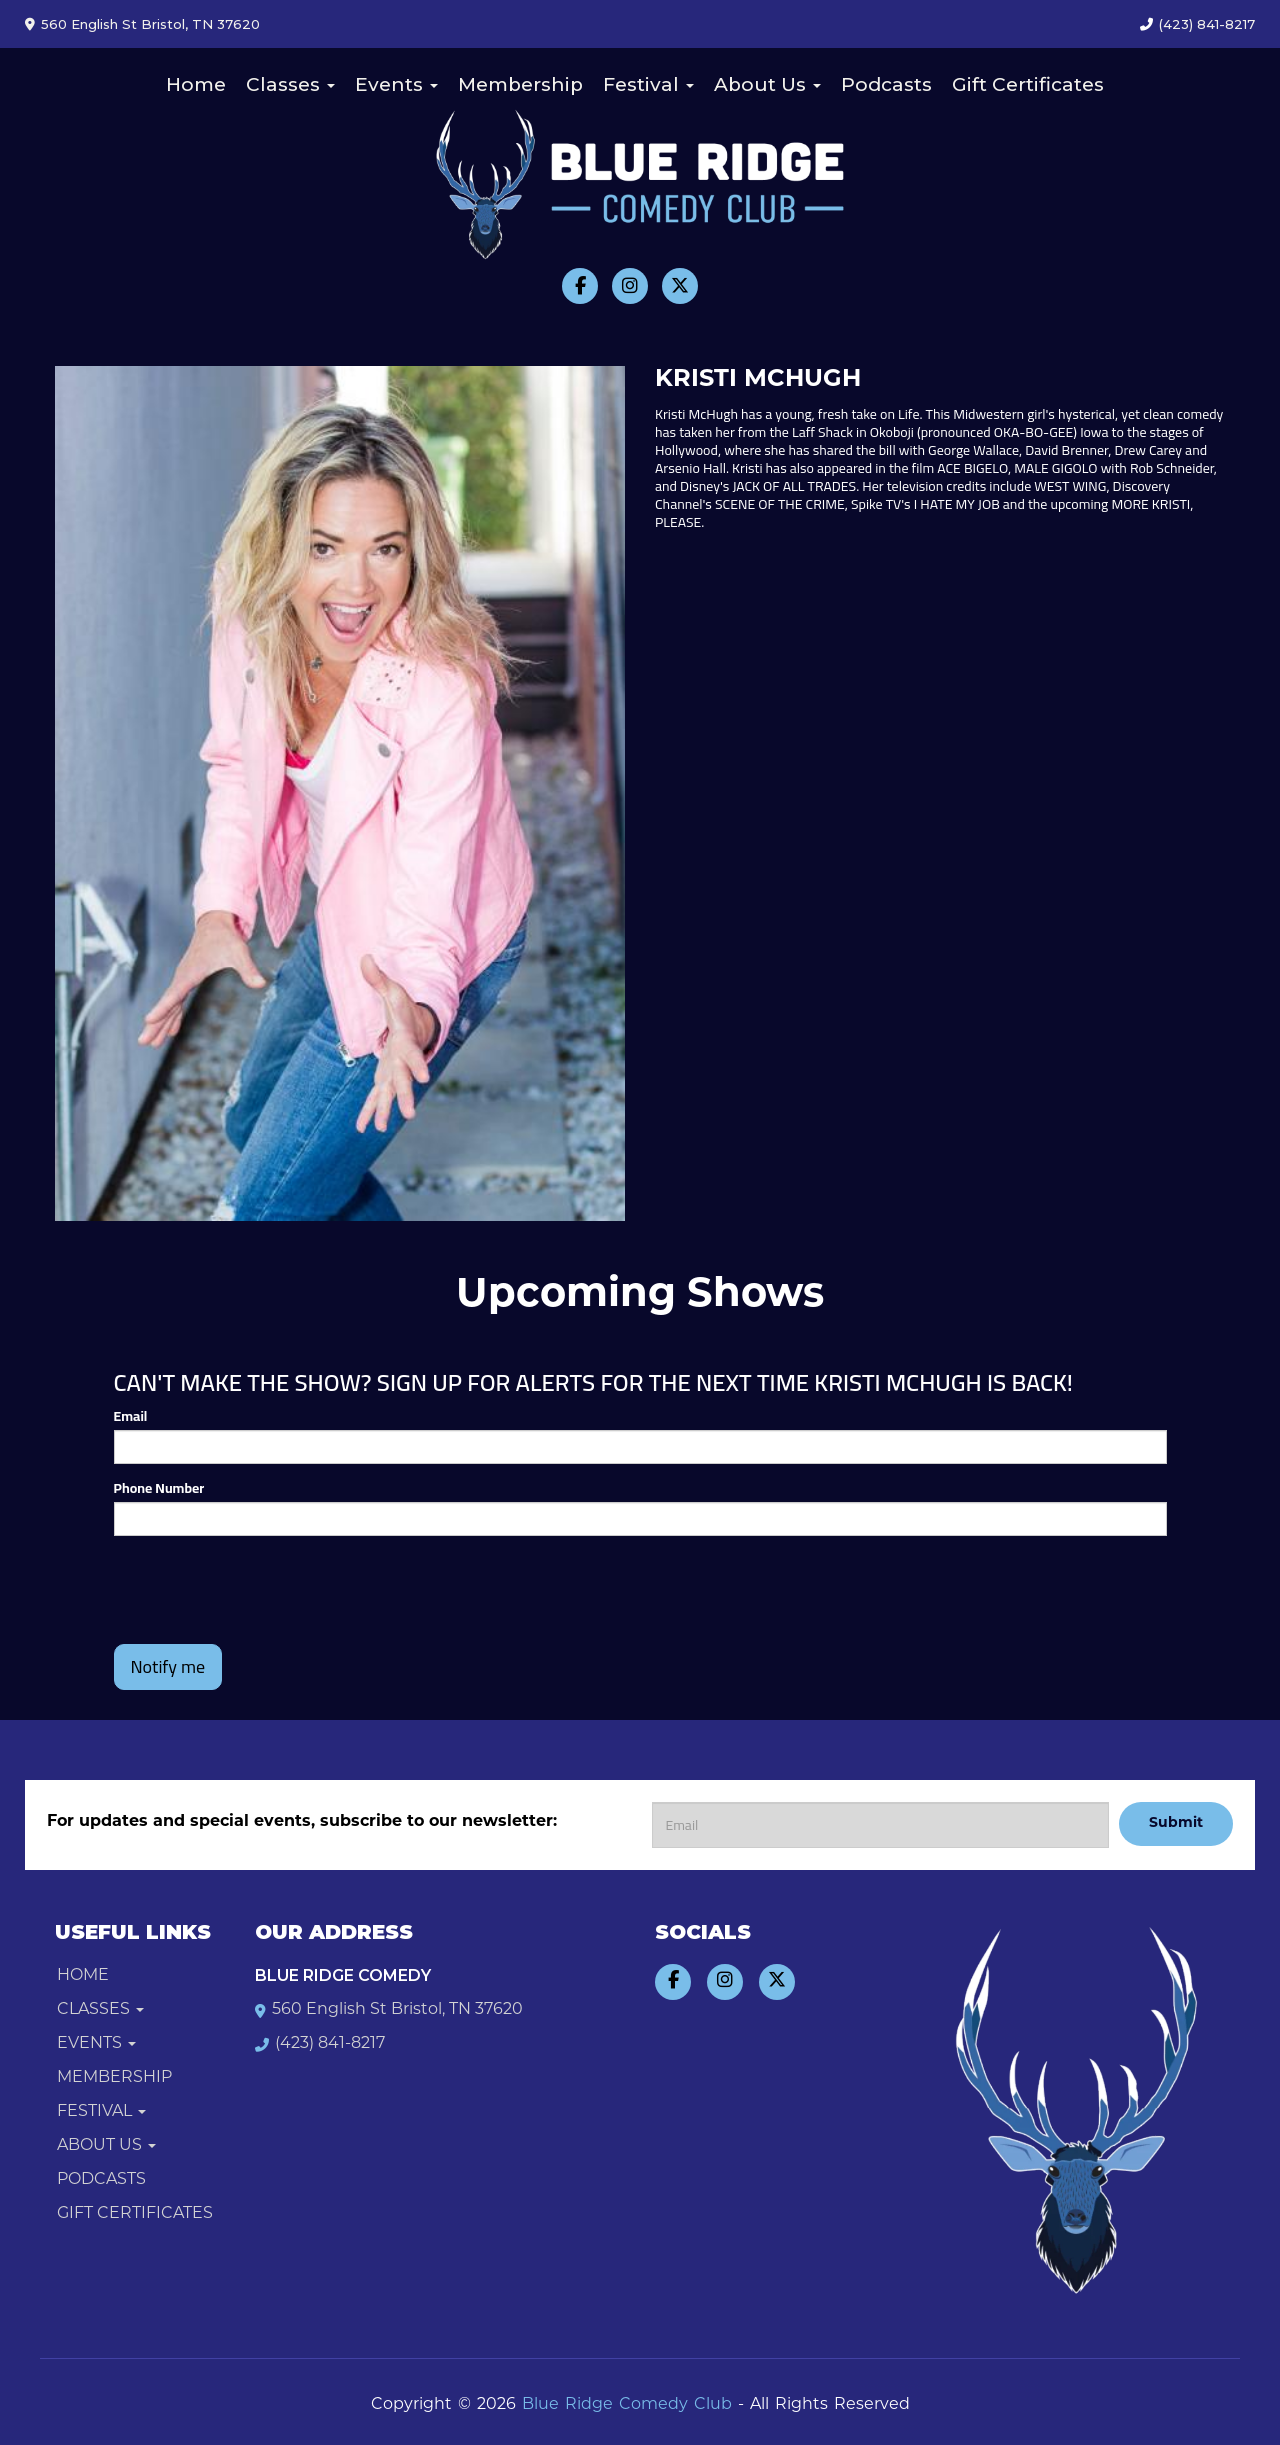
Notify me (168, 1666)
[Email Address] (880, 1825)
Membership (520, 84)
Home (196, 84)
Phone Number (159, 1488)
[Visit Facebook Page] (580, 286)
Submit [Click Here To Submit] (1176, 1823)
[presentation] (266, 1590)
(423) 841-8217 (1207, 24)
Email (131, 1416)
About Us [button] (767, 84)
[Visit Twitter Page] (680, 286)
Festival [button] (648, 84)
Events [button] (396, 84)
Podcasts (886, 84)
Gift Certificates (1028, 84)
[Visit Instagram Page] (630, 286)
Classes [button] (290, 84)
